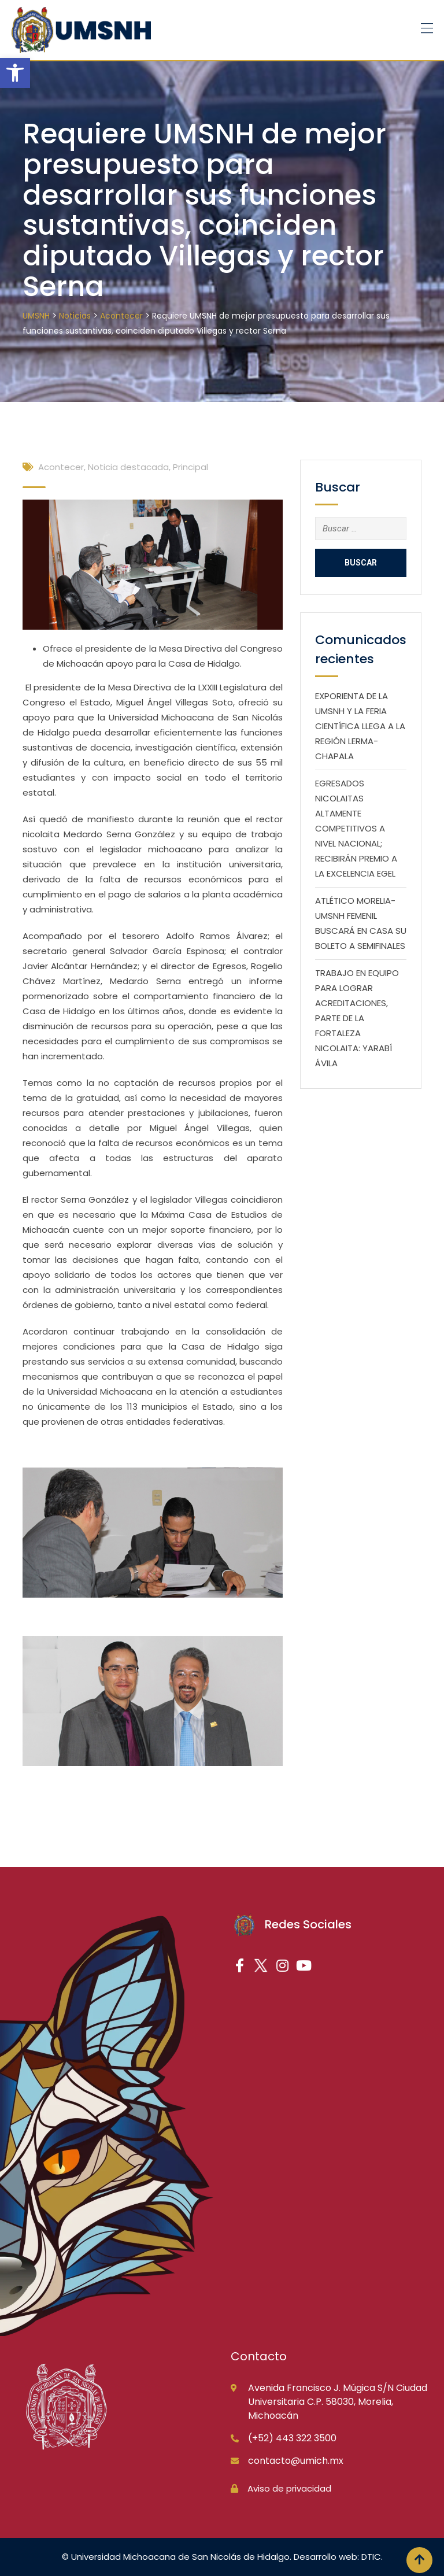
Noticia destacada (128, 467)
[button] (15, 73)
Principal (190, 467)
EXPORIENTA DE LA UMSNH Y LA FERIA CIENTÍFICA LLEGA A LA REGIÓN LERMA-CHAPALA (360, 726)
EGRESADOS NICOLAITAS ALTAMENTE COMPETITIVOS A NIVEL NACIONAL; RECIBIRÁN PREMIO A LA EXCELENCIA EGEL (356, 828)
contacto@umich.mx (295, 2460)
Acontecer (61, 467)
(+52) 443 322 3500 (292, 2438)
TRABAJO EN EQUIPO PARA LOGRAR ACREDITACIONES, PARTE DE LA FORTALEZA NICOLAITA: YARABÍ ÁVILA (357, 1018)
